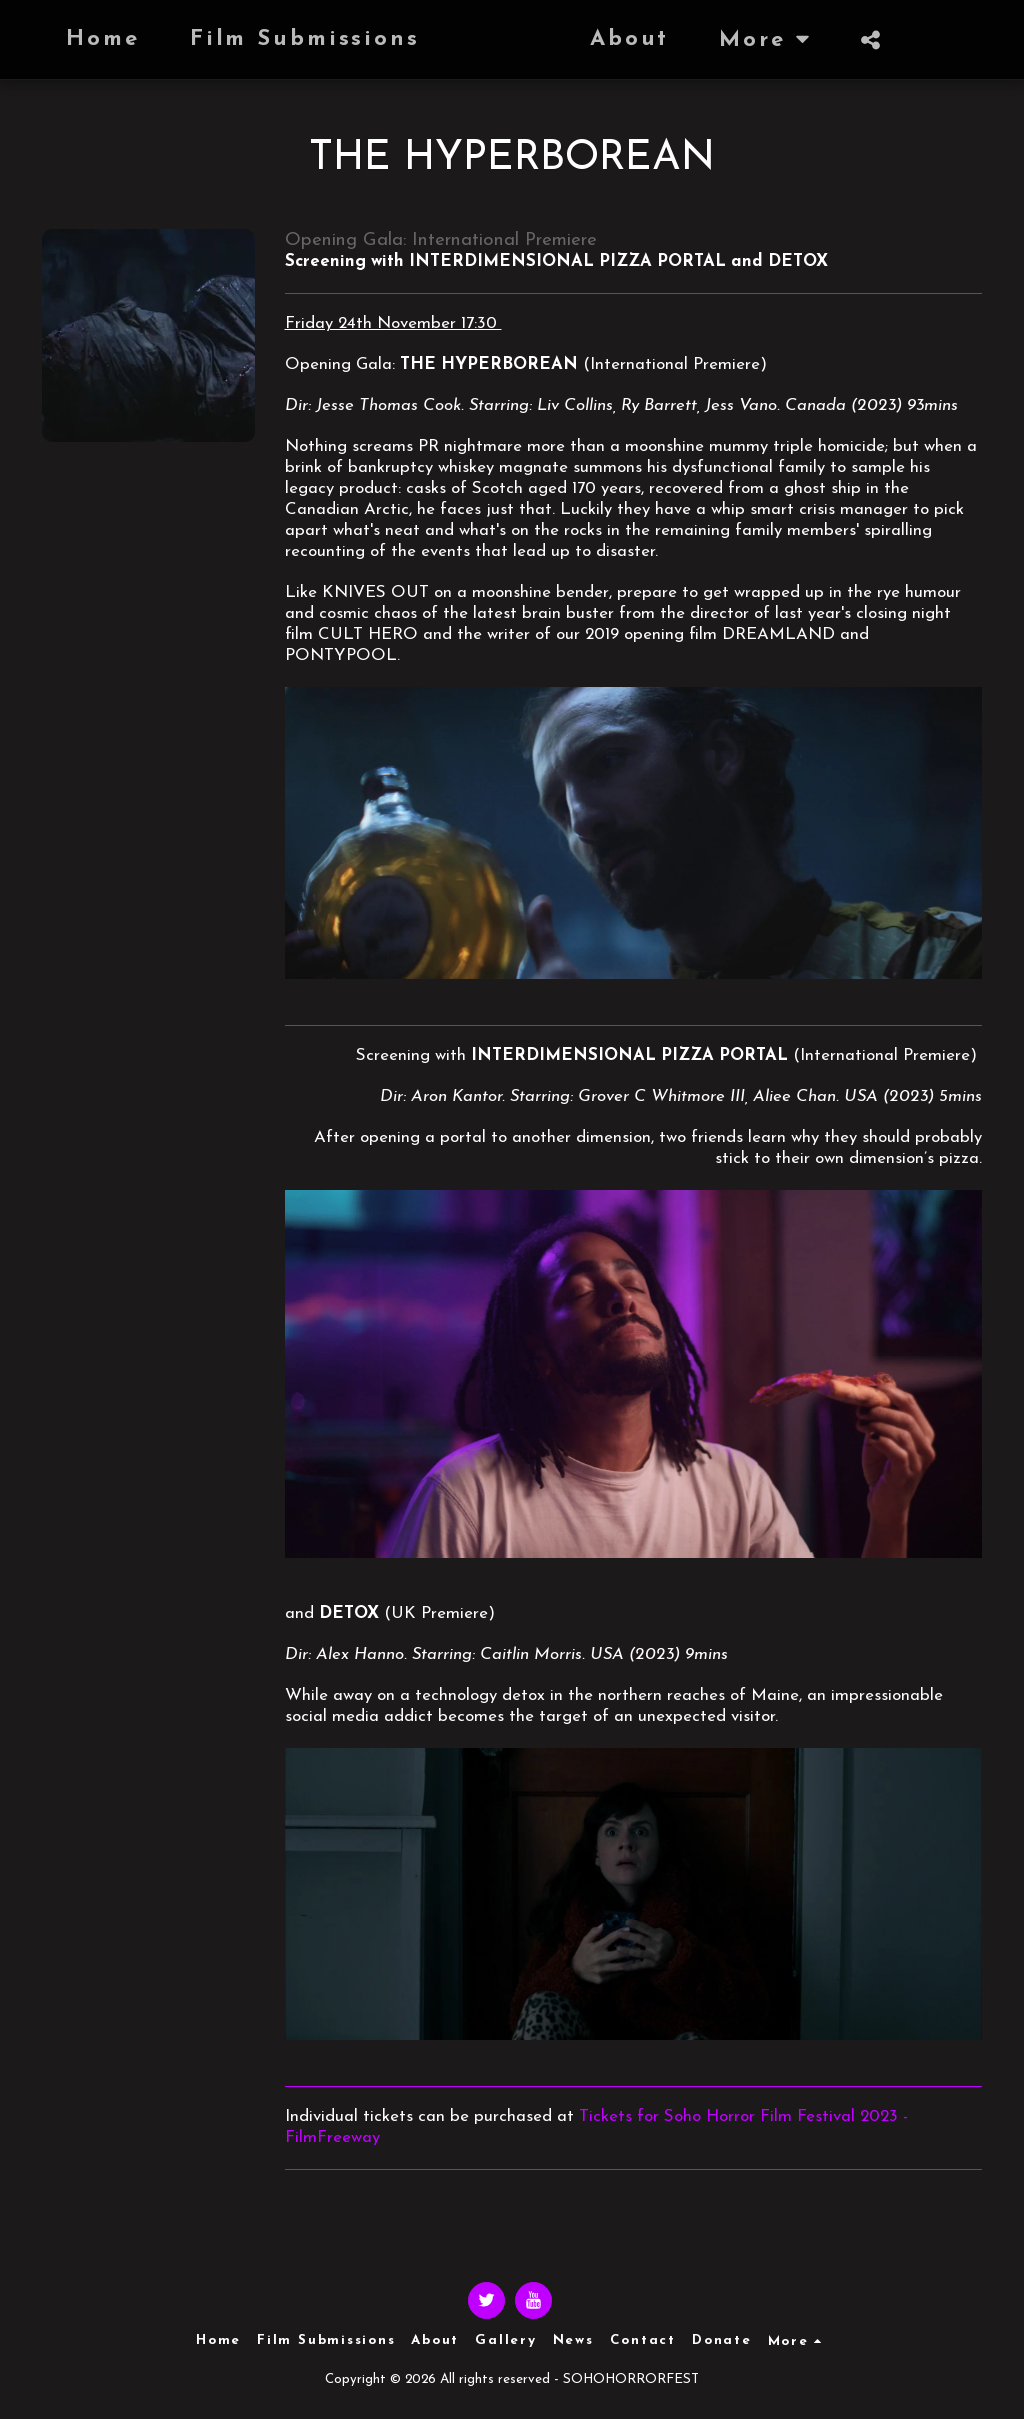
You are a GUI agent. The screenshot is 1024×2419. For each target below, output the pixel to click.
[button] (784, 40)
